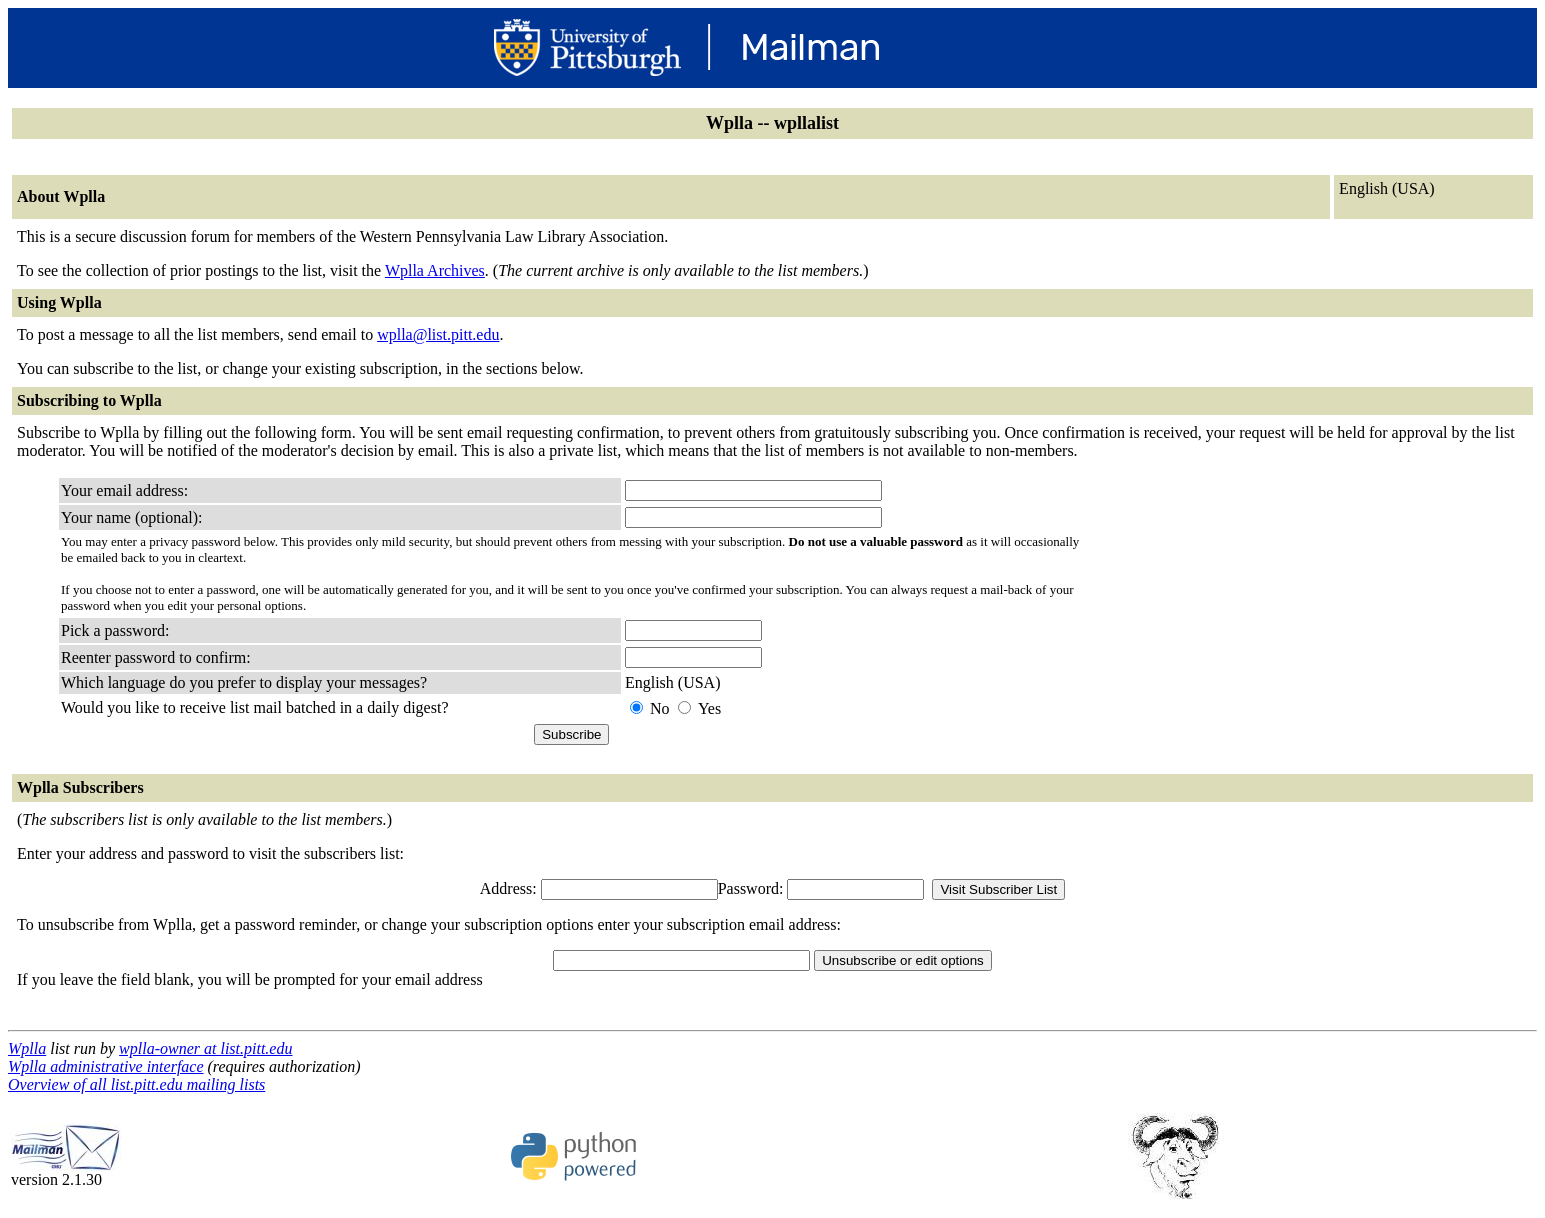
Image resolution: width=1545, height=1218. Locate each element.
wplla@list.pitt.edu (438, 334)
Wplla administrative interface (106, 1066)
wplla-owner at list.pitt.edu (205, 1048)
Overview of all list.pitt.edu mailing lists (136, 1084)
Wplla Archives (435, 270)
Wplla (27, 1048)
